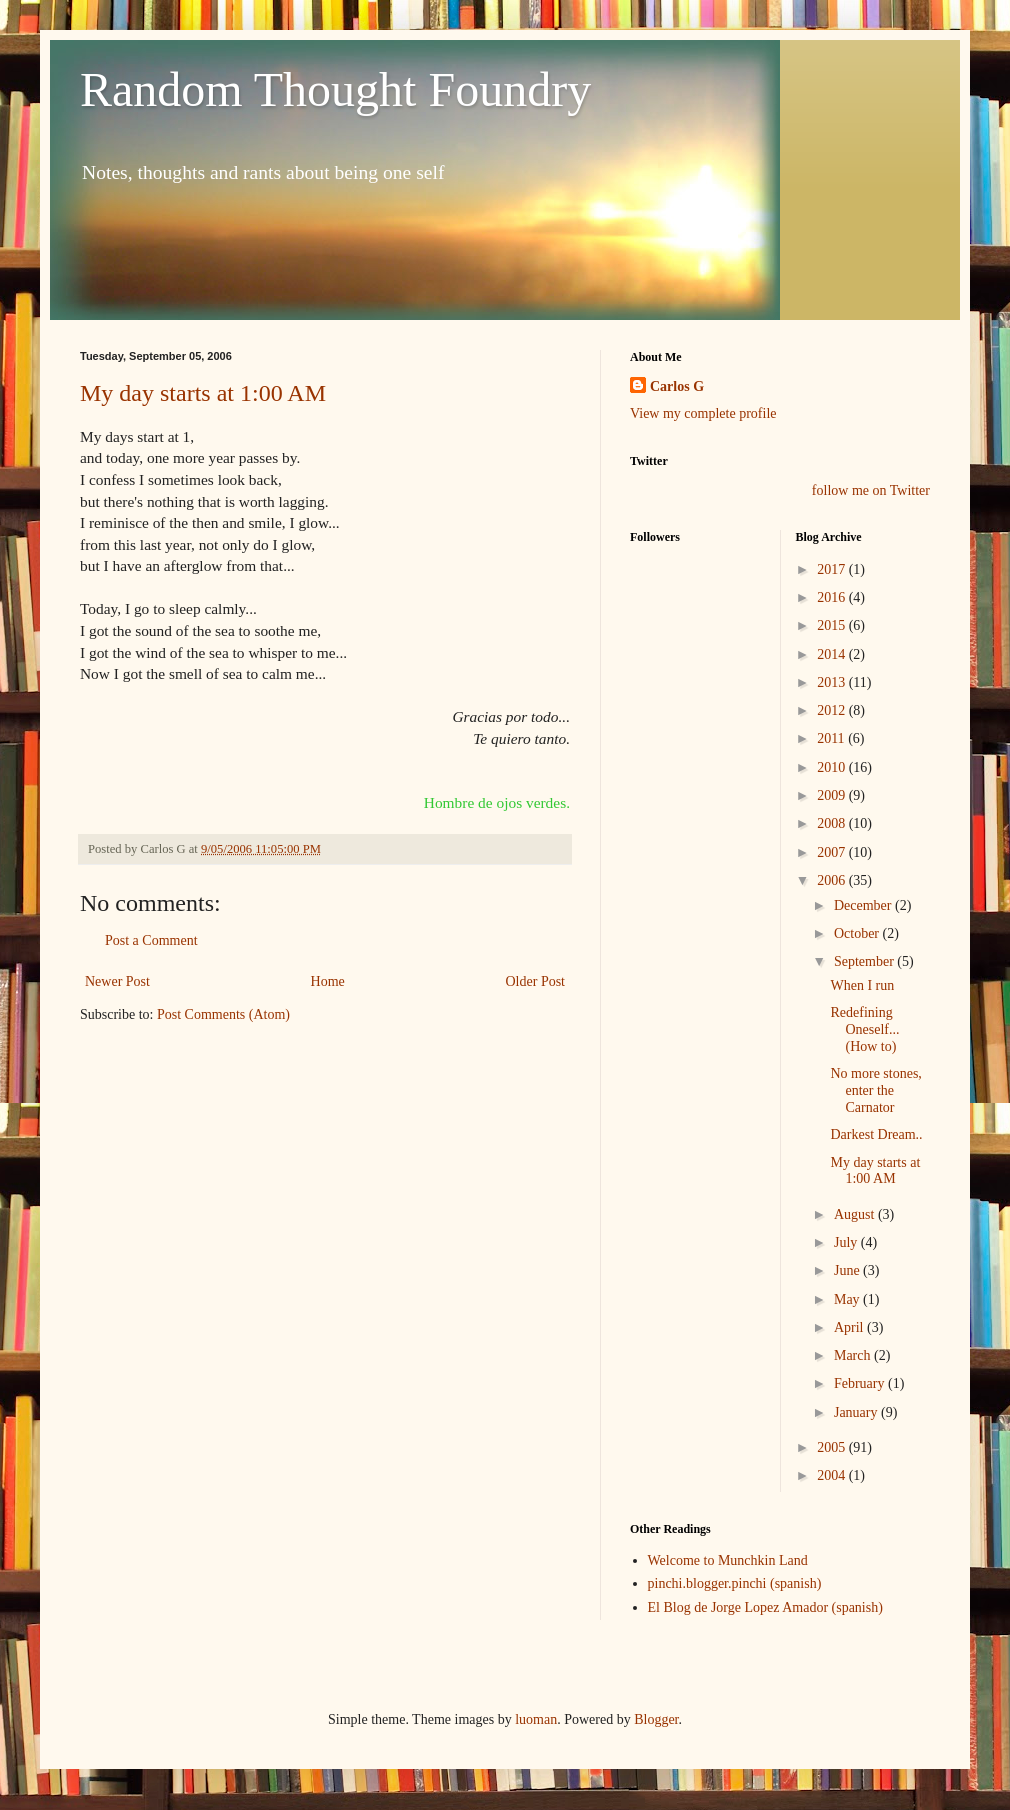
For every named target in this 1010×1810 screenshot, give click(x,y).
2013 (833, 682)
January (857, 1412)
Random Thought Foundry (335, 89)
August (856, 1214)
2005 (833, 1447)
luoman (536, 1719)
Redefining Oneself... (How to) (864, 1029)
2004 (833, 1475)
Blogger (656, 1719)
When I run (862, 985)
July (847, 1242)
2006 (833, 880)
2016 (833, 597)
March (854, 1355)
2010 (833, 767)
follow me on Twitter (871, 490)
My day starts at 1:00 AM (203, 393)
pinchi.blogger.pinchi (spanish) (735, 1583)
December (864, 905)
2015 (833, 625)
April (850, 1327)
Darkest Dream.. (876, 1134)
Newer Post (117, 981)
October (858, 933)
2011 (832, 738)
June (848, 1270)
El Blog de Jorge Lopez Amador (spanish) (765, 1607)
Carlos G (677, 386)
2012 (833, 710)
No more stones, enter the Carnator (875, 1090)
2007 (833, 852)
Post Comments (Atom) (223, 1014)
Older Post (536, 981)
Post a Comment (151, 940)
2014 (833, 654)
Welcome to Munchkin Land (728, 1560)
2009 (833, 795)
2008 (833, 823)
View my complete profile (703, 413)
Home (328, 981)
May (848, 1299)
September (865, 961)
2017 (833, 569)
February (861, 1383)
